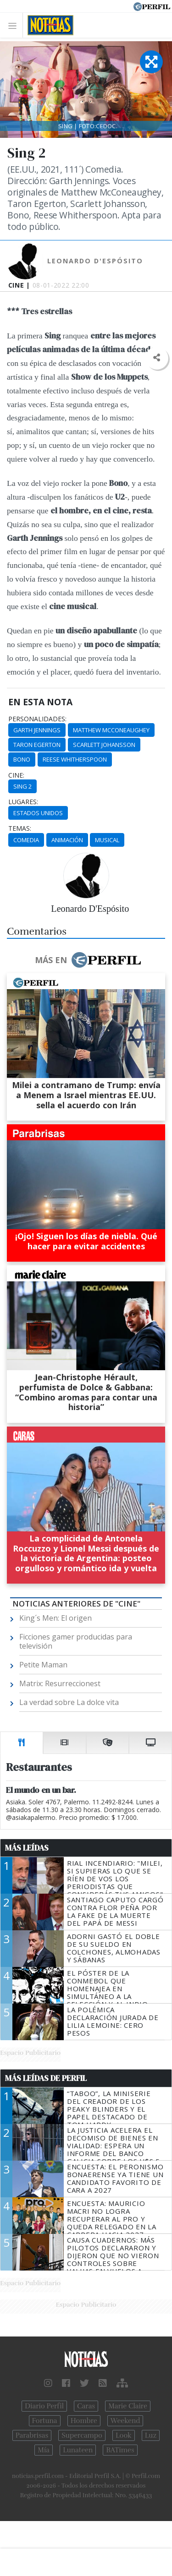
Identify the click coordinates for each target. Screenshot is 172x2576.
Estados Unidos (38, 813)
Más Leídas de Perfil (46, 2078)
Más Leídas (27, 1847)
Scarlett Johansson (104, 745)
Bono (21, 759)
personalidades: (37, 719)
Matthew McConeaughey (111, 730)
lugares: (23, 802)
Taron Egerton (37, 745)
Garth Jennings (37, 730)
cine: (16, 775)
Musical (107, 840)
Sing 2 (22, 786)
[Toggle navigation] (14, 25)
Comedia (26, 840)
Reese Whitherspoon (75, 759)
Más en (87, 960)
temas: (19, 828)
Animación (67, 840)
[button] (156, 358)
